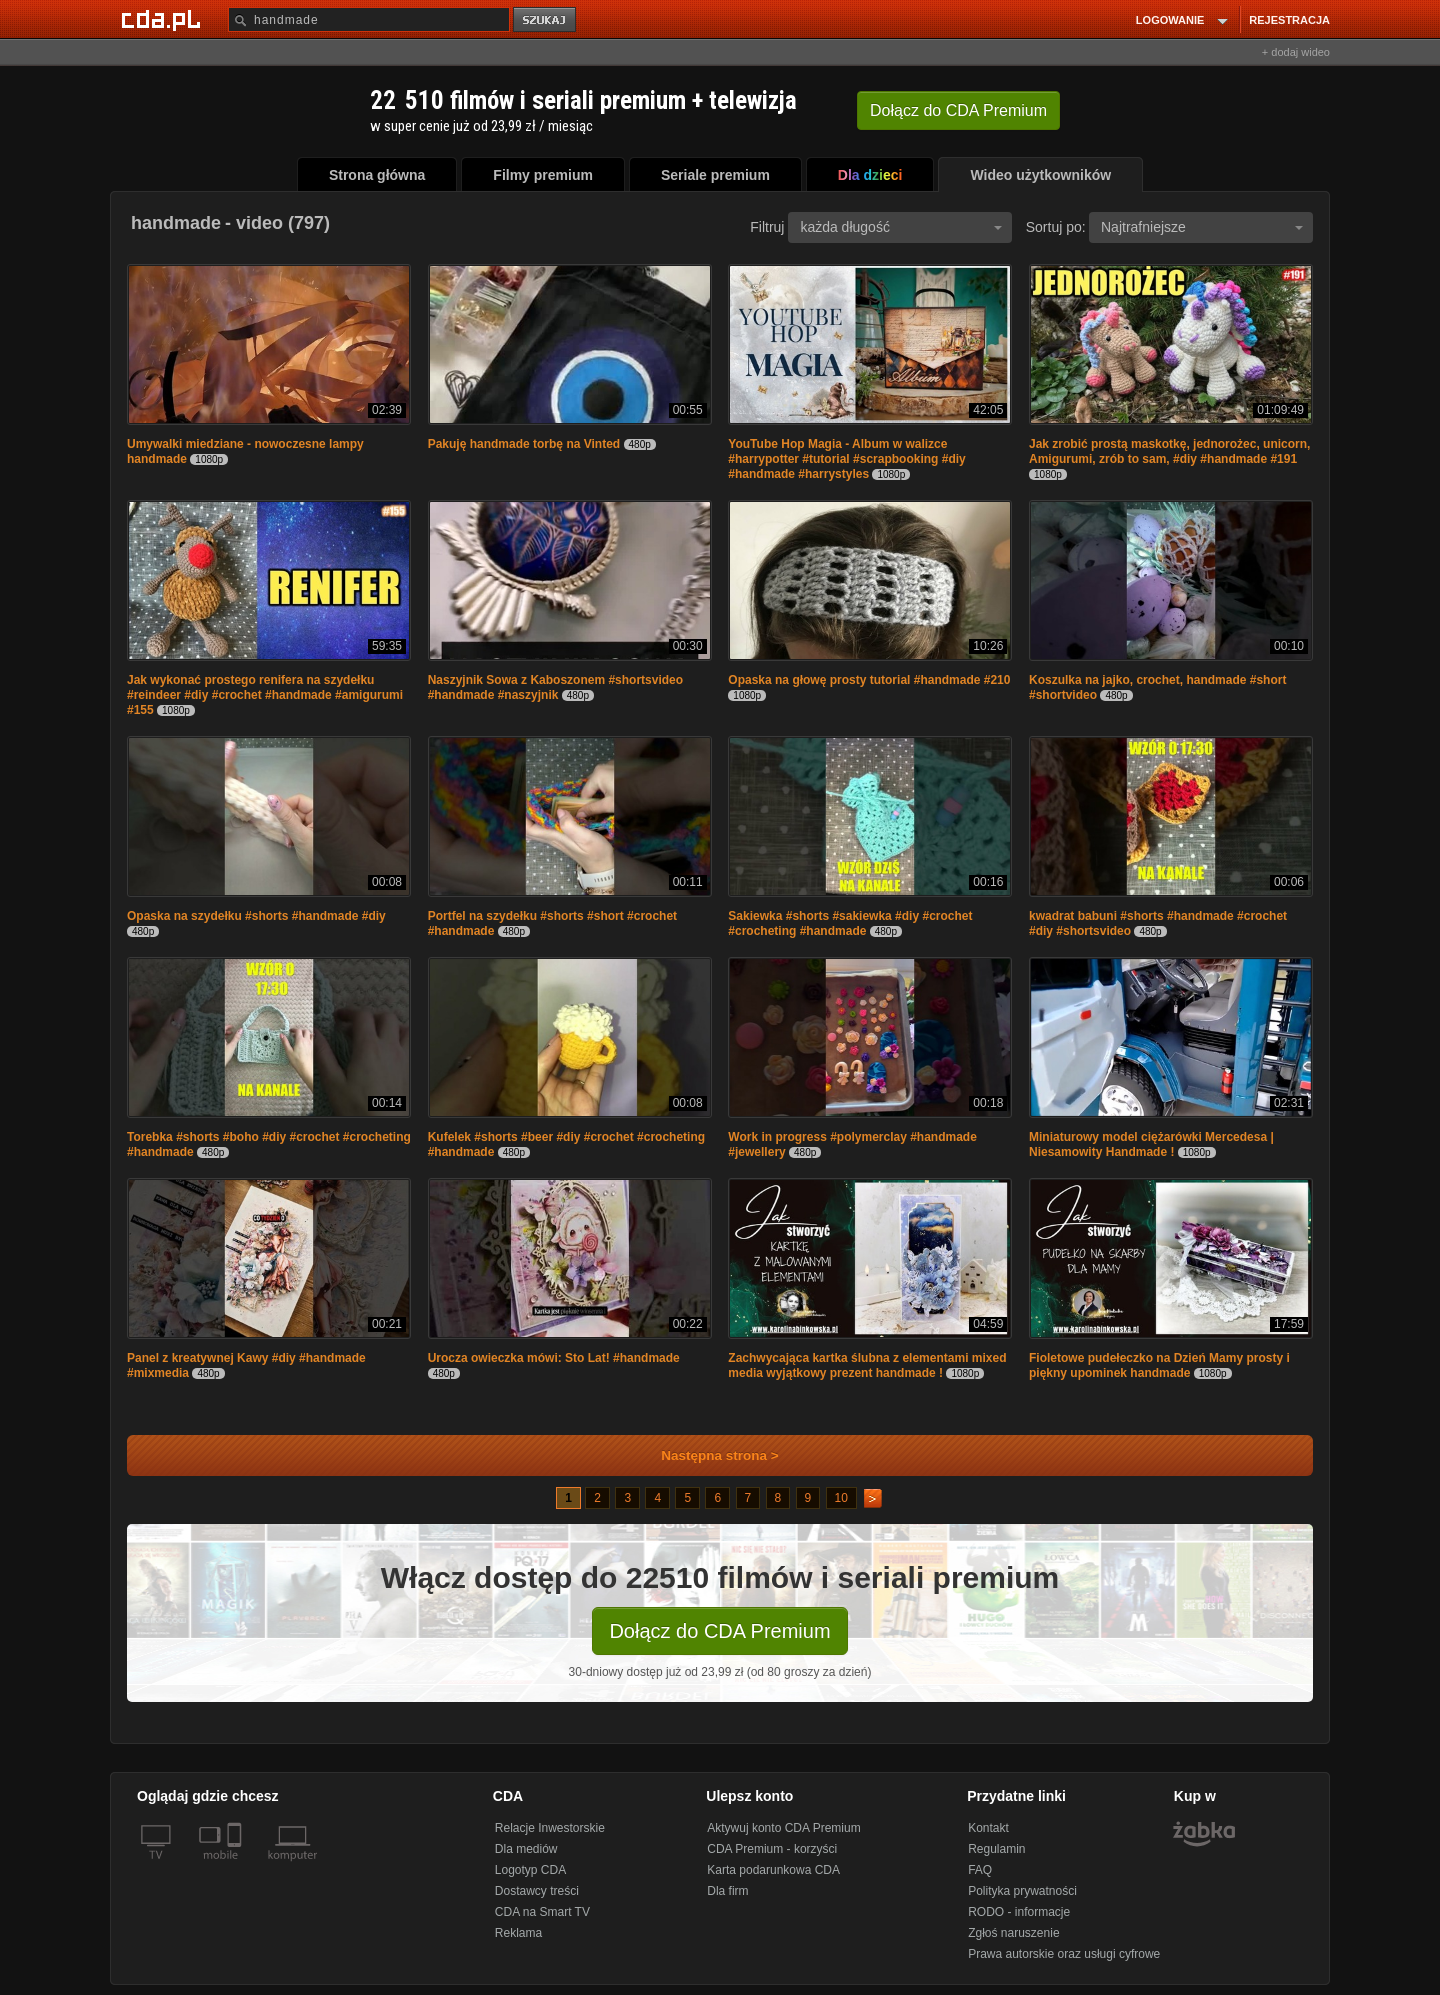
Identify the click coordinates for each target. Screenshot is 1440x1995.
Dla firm (727, 1891)
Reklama (518, 1933)
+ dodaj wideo (1296, 52)
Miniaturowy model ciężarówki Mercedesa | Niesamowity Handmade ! (1151, 1144)
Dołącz (958, 110)
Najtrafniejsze (1202, 227)
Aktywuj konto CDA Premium (783, 1828)
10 (841, 1498)
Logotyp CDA (530, 1870)
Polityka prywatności (1022, 1891)
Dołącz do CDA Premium (719, 1631)
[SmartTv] (236, 1867)
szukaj (546, 20)
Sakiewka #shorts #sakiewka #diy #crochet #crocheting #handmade (850, 923)
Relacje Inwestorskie (550, 1828)
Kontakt (988, 1828)
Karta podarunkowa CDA (773, 1870)
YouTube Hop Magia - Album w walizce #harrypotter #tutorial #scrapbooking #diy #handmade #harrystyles (846, 459)
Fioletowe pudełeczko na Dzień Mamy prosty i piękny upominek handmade (1159, 1365)
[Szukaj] (369, 19)
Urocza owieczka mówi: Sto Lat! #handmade (554, 1358)
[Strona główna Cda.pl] (164, 19)
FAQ (980, 1870)
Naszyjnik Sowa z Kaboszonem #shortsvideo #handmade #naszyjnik (555, 687)
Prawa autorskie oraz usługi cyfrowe (1064, 1954)
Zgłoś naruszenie (1013, 1933)
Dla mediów (526, 1849)
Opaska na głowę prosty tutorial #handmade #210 (869, 680)
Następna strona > (706, 1455)
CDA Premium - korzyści (772, 1849)
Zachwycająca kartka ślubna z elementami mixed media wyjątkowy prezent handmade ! (867, 1365)
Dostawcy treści (537, 1891)
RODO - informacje (1019, 1912)
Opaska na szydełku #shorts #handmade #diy (256, 916)
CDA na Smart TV (542, 1912)
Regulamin (996, 1849)
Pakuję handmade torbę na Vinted (524, 444)
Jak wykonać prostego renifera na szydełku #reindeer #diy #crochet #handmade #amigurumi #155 (265, 695)
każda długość (901, 227)
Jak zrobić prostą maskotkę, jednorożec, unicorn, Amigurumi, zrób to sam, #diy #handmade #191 (1169, 451)
